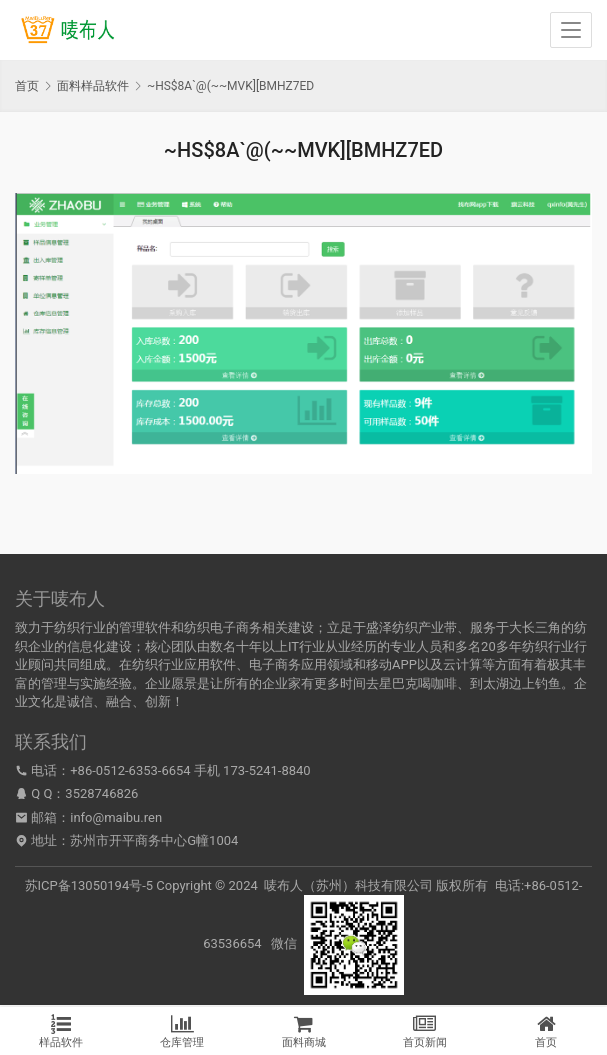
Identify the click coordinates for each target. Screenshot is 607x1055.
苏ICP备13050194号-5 (89, 885)
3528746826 (101, 793)
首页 (27, 86)
